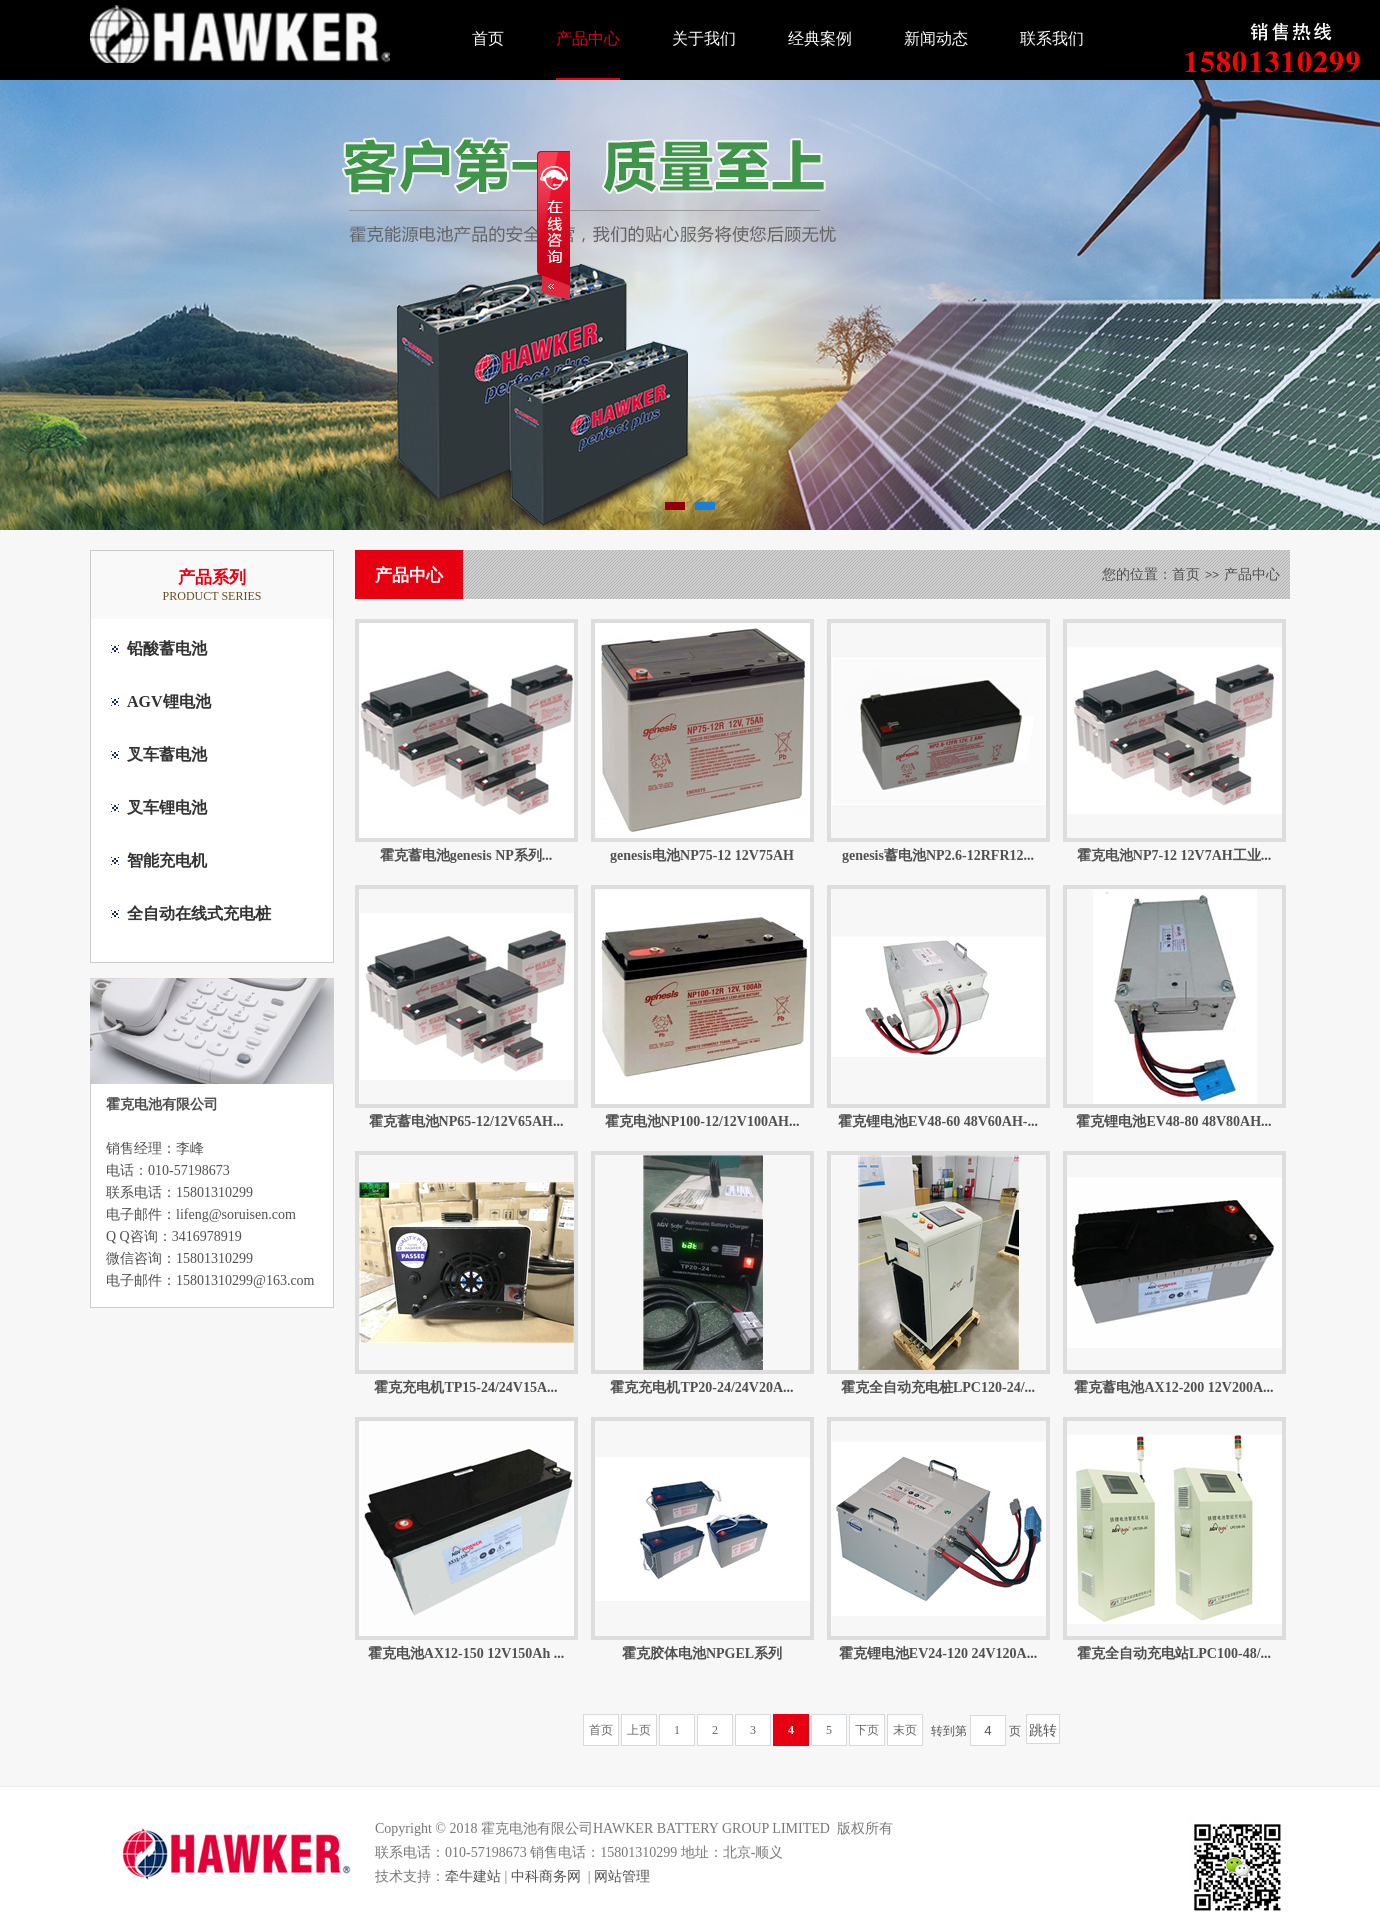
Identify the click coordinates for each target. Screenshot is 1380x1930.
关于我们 (704, 38)
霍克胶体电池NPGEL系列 (702, 1653)
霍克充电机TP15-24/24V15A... (465, 1387)
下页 (867, 1730)
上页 (639, 1730)
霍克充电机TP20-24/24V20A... (701, 1387)
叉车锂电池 (167, 807)
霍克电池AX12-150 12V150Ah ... (466, 1653)
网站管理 (622, 1876)
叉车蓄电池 (167, 754)
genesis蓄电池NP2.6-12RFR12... (938, 855)
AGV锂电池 (169, 701)
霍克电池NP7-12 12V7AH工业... (1174, 855)
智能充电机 (167, 860)
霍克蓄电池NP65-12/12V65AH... (466, 1121)
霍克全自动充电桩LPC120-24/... (938, 1387)
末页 (905, 1730)
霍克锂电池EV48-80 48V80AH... (1173, 1121)
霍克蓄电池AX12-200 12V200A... (1173, 1387)
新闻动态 (936, 38)
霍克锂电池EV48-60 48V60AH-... (938, 1121)
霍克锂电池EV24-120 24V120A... (938, 1653)
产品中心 (588, 38)
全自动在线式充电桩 (199, 913)
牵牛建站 (473, 1876)
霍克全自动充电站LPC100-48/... (1174, 1653)
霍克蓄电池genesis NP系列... (466, 855)
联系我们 (1052, 38)
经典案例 (820, 38)
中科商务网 (546, 1876)
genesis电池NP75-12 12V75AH (702, 855)
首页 (488, 38)
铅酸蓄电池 (167, 648)
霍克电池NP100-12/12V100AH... (702, 1121)
